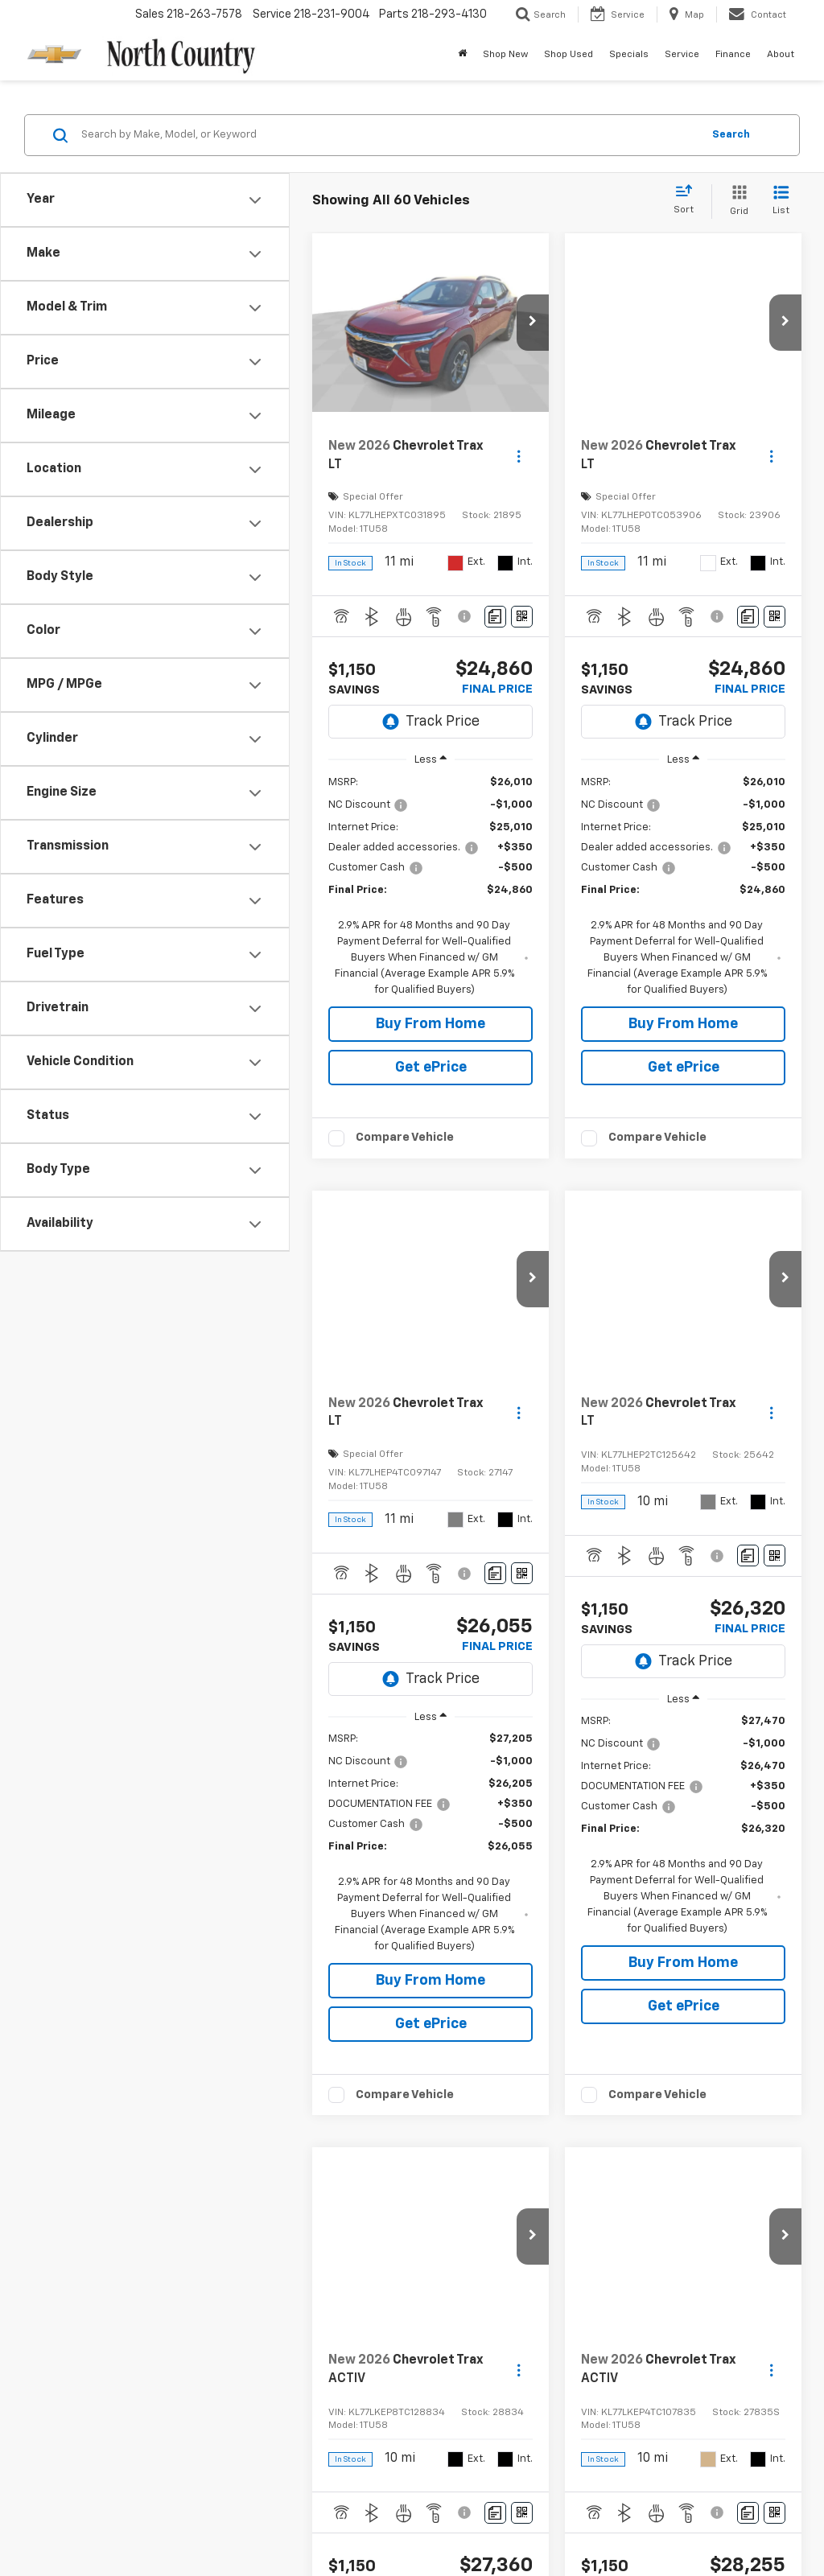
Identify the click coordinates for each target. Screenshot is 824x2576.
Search (731, 135)
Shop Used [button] (568, 55)
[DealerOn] (75, 2520)
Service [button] (682, 55)
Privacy (331, 2521)
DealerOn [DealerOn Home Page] (241, 2521)
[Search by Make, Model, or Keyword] (389, 135)
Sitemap (288, 2521)
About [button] (780, 55)
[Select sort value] (688, 200)
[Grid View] (735, 201)
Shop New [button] (505, 55)
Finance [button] (733, 55)
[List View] (780, 201)
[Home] (462, 54)
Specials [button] (629, 55)
